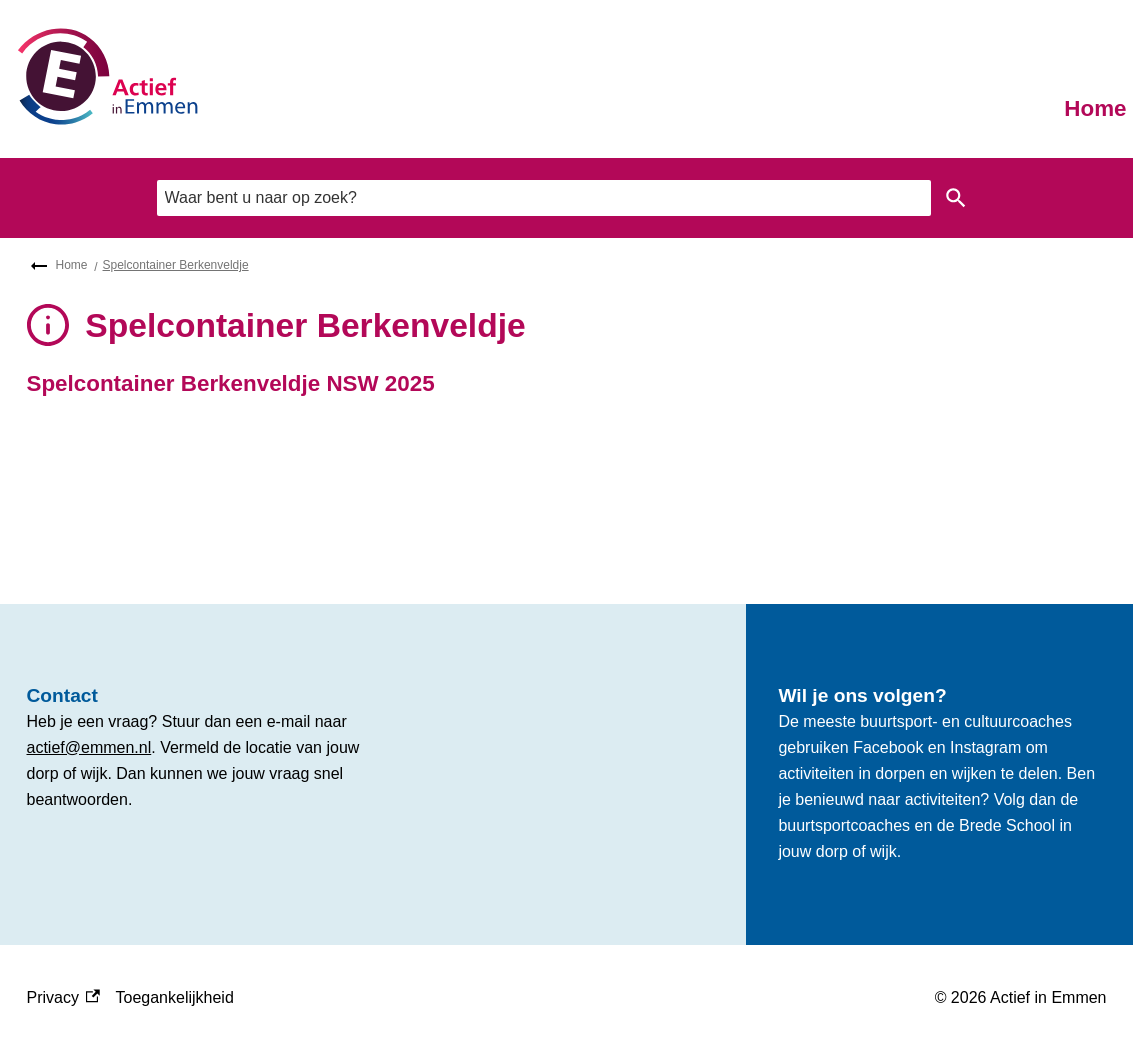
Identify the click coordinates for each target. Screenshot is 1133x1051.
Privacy (63, 998)
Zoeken (952, 198)
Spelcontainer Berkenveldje (176, 265)
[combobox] (544, 197)
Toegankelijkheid (175, 997)
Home (1095, 108)
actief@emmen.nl (89, 747)
